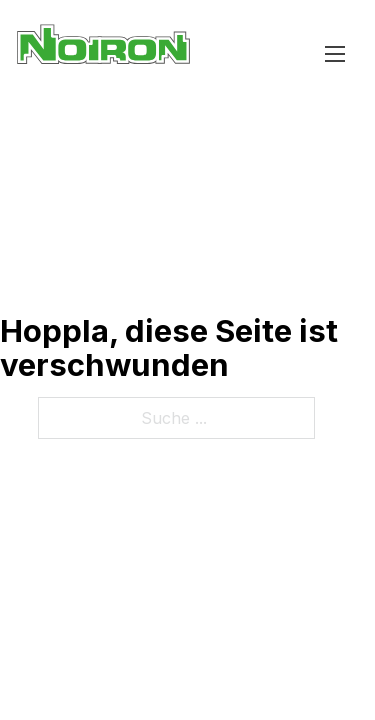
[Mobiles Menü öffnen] (335, 54)
